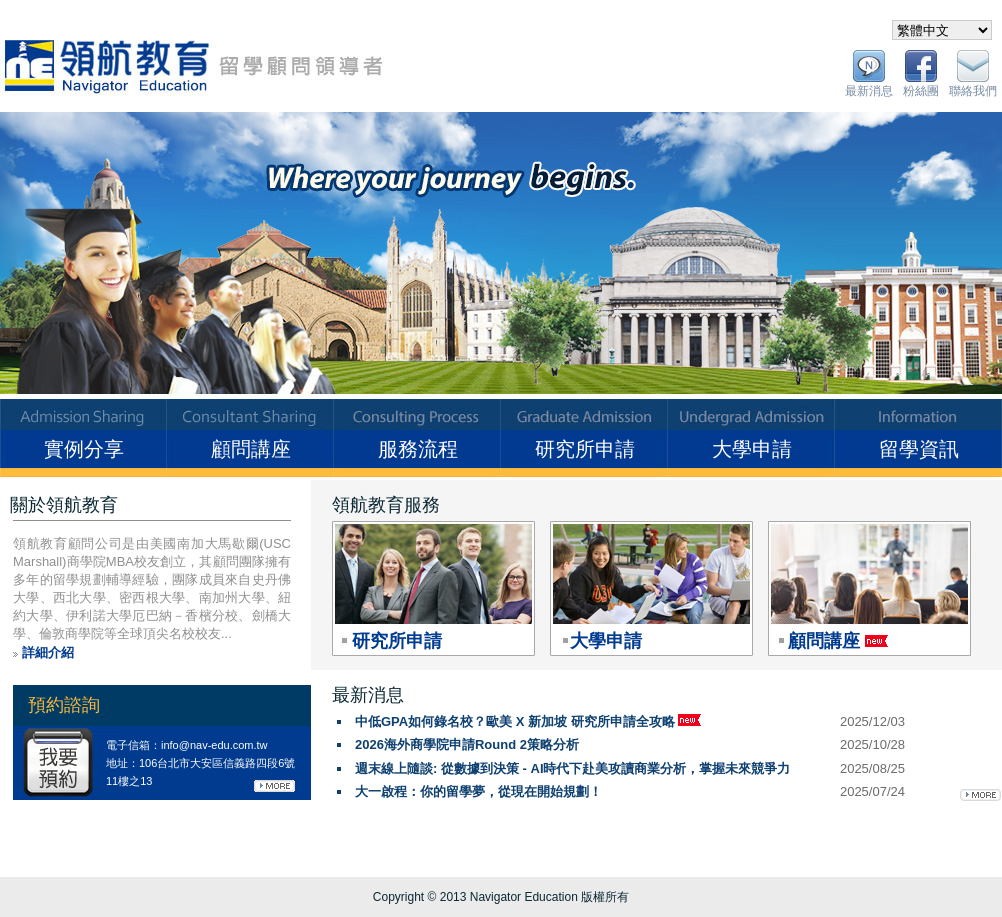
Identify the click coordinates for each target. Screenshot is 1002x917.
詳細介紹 (48, 652)
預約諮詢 (64, 705)
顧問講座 (251, 449)
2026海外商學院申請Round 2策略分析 (467, 744)
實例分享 (84, 449)
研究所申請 (585, 449)
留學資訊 (919, 449)
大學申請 (752, 449)
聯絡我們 (973, 91)
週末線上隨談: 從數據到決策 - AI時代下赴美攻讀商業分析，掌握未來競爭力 (573, 768)
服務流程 (418, 449)
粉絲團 (921, 91)
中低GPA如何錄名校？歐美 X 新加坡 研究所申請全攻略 (528, 721)
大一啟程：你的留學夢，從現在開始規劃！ (478, 791)
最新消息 (869, 91)
